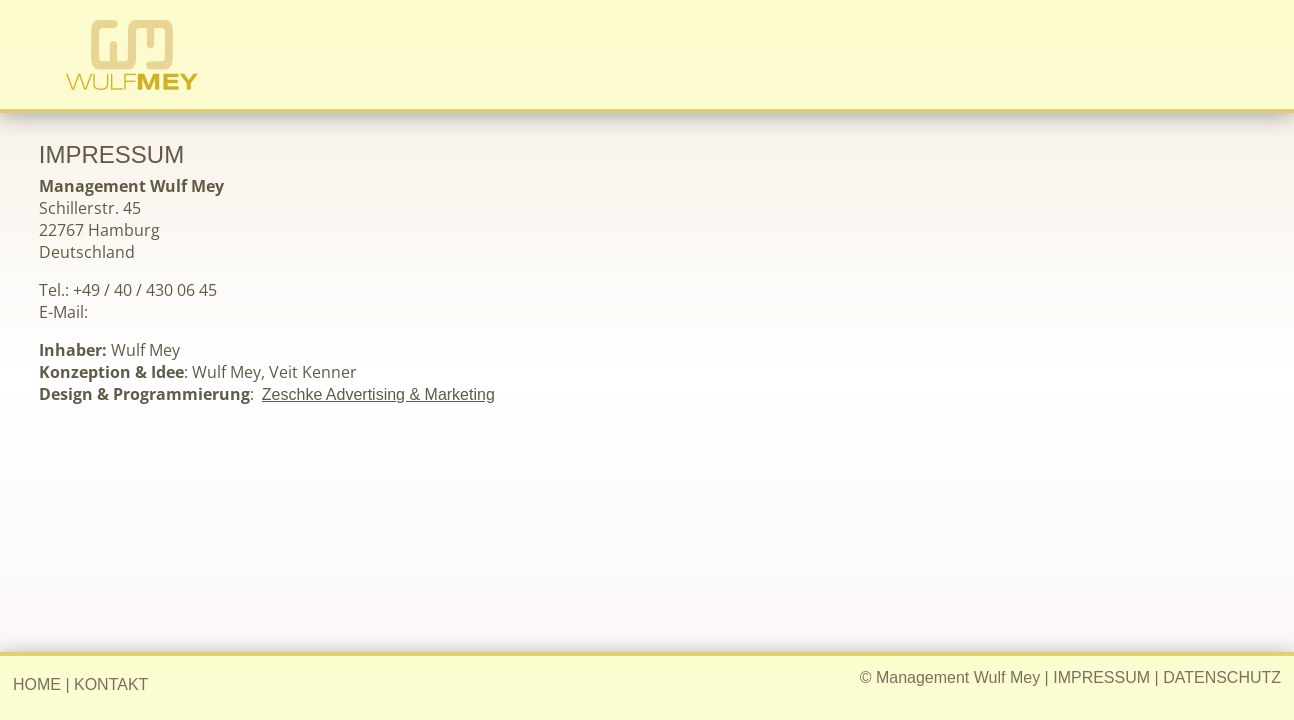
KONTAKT (111, 684)
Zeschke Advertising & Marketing (378, 394)
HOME (37, 684)
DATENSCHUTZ (1222, 677)
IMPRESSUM (1101, 677)
